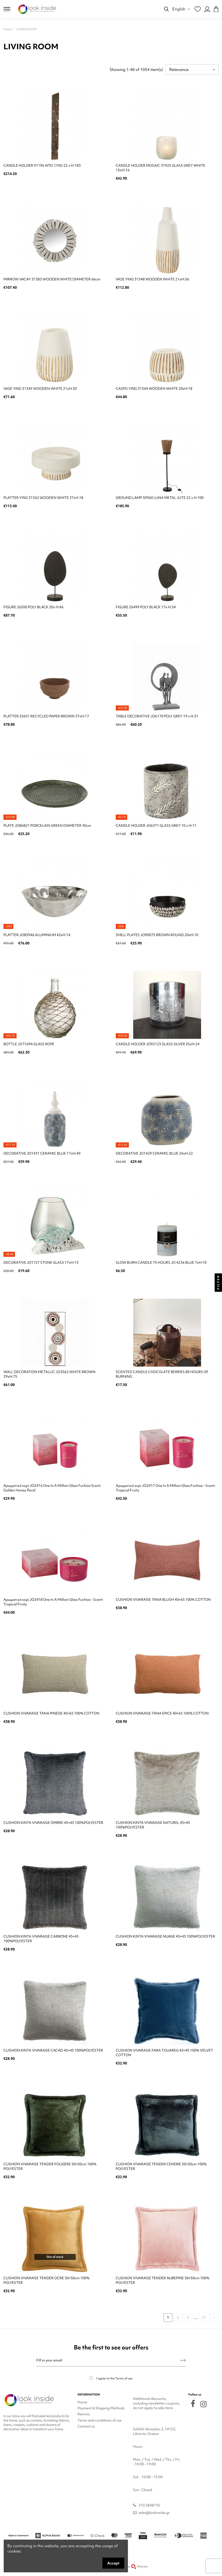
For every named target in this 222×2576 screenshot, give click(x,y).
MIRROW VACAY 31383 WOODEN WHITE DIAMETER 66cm (51, 279)
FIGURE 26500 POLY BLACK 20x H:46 (33, 607)
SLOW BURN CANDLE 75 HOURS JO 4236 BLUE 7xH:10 (161, 1262)
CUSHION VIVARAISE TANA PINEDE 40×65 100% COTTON (51, 1713)
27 (204, 2317)
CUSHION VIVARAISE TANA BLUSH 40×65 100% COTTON (163, 1599)
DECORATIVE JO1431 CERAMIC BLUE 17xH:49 (42, 1153)
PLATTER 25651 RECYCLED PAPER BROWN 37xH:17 (46, 716)
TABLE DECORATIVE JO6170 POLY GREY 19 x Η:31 (157, 716)
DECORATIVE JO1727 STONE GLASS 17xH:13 (40, 1262)
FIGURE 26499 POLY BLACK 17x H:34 (146, 607)
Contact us (86, 2426)
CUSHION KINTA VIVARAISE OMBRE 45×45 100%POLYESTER (53, 1822)
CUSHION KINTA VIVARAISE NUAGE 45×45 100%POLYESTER (165, 1936)
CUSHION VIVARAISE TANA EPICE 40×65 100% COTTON (162, 1713)
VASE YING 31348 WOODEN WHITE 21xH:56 (152, 279)
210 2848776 (149, 2505)
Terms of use (124, 2378)
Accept (113, 2563)
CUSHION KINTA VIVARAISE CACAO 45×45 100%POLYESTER (53, 2050)
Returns (84, 2414)
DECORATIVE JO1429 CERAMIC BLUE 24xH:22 (154, 1153)
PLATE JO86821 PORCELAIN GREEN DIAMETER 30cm (47, 825)
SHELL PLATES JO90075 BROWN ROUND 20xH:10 (157, 935)
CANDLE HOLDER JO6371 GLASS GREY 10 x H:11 (156, 825)
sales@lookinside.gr (154, 2512)
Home (82, 2402)
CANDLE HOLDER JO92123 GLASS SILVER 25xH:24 (157, 1044)
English (181, 9)
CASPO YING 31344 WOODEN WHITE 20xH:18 (154, 388)
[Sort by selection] (192, 69)
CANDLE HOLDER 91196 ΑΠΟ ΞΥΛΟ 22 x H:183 (42, 165)
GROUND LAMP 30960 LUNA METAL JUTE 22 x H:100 (160, 497)
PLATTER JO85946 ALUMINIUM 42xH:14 (36, 935)
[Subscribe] (183, 2360)
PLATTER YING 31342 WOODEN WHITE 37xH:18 (43, 497)
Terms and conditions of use (99, 2420)
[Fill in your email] (108, 2360)
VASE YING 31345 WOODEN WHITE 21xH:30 (40, 388)
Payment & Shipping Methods (101, 2408)
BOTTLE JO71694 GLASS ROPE (28, 1044)
